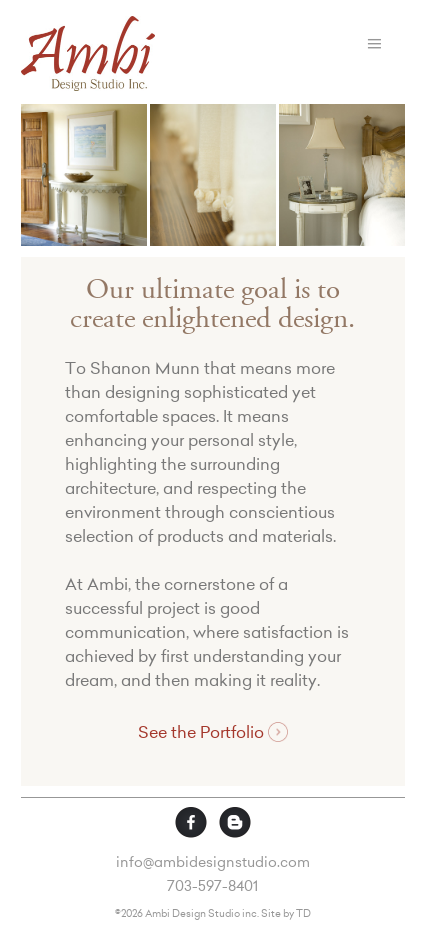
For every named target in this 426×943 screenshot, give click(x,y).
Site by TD (286, 915)
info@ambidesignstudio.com (213, 864)
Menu (375, 43)
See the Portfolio (212, 732)
